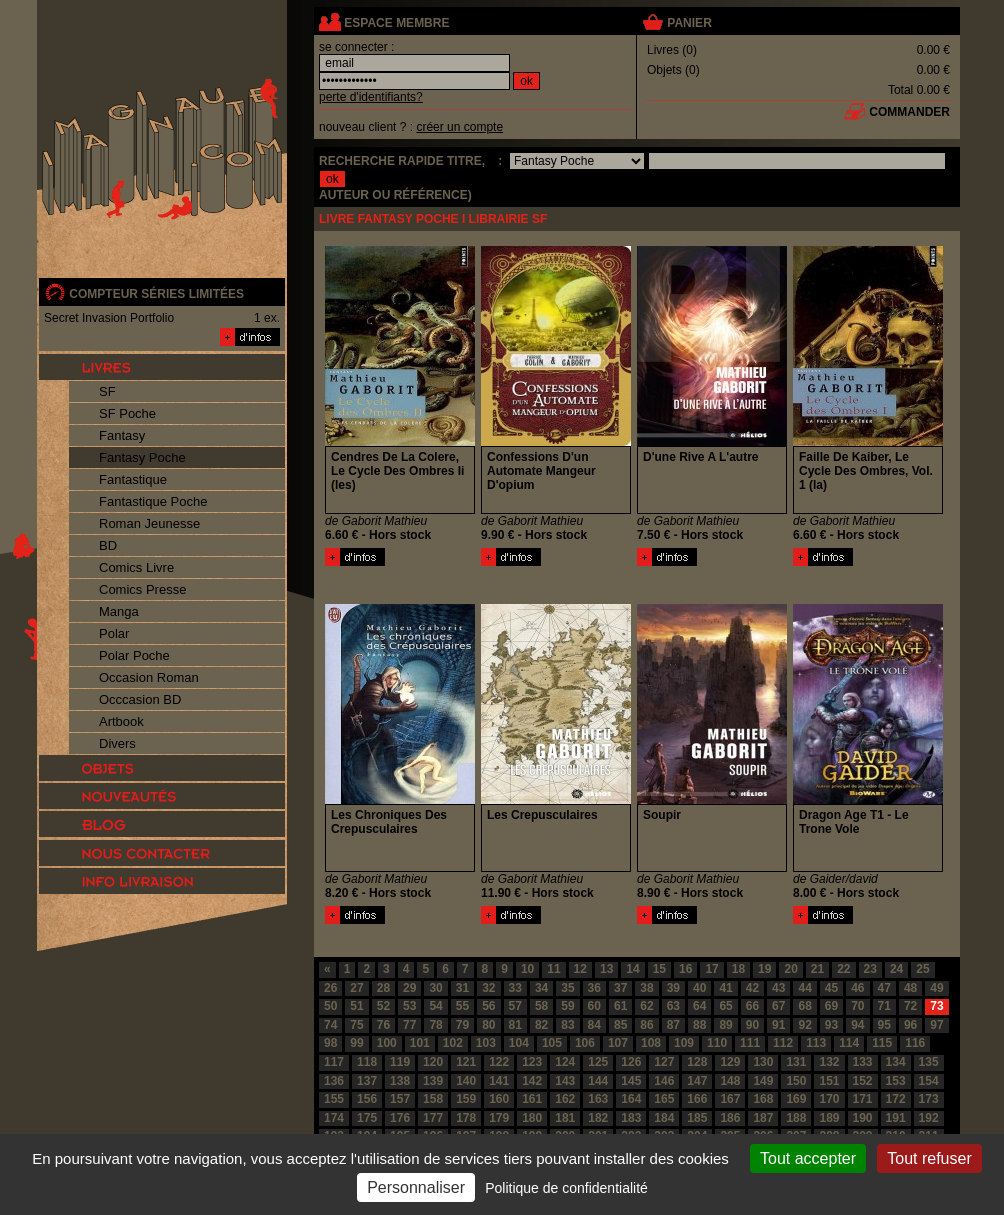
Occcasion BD (140, 699)
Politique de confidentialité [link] (566, 1188)
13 (606, 969)
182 (598, 1118)
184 (664, 1118)
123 (532, 1062)
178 (466, 1118)
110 (717, 1043)
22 (843, 969)
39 (673, 988)
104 (519, 1043)
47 (884, 988)
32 (488, 988)
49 (936, 988)
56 (488, 1006)
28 (383, 988)
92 (804, 1025)
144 (598, 1081)
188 (796, 1118)
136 (334, 1081)
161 (532, 1099)
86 (646, 1025)
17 (711, 969)
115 (882, 1043)
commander (909, 112)
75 (356, 1025)
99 (356, 1043)
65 (725, 1006)
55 (462, 1006)
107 (618, 1043)
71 (884, 1006)
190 (863, 1118)
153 (896, 1081)
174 (334, 1118)
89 (725, 1025)
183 (631, 1118)
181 (565, 1118)
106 (585, 1043)
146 (664, 1081)
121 (466, 1062)
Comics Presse (142, 589)
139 (433, 1081)
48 (910, 988)
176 (400, 1118)
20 (790, 969)
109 (684, 1043)
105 (552, 1043)
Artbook (121, 721)
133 (863, 1062)
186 (730, 1118)
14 (632, 969)
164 (631, 1099)
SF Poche (127, 413)
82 (541, 1025)
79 (462, 1025)
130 (763, 1062)
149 (763, 1081)
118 (367, 1062)
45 (831, 988)
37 (620, 988)
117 (334, 1062)
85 (620, 1025)
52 (383, 1006)
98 (330, 1043)
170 (829, 1099)
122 (499, 1062)
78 (435, 1025)
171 (863, 1099)
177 (433, 1118)
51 (356, 1006)
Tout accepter (808, 1158)
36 (594, 988)
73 (936, 1006)
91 (778, 1025)
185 (697, 1118)
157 (400, 1099)
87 (673, 1025)
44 (804, 988)
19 (764, 969)
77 (409, 1025)
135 (929, 1062)
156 (367, 1099)
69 (831, 1006)
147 (697, 1081)
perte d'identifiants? (371, 97)
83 (567, 1025)
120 (433, 1062)
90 (752, 1025)
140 (466, 1081)
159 (466, 1099)
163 (598, 1099)
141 (499, 1081)
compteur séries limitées (156, 294)
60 (594, 1006)
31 (462, 988)
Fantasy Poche (142, 457)
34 (541, 988)
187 (763, 1118)
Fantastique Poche (153, 501)
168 (763, 1099)
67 (778, 1006)
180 (532, 1118)
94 (857, 1025)
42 (752, 988)
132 (829, 1062)
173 (929, 1099)
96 (910, 1025)
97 (936, 1025)
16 (685, 969)
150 (796, 1081)
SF (107, 391)
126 (631, 1062)
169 (796, 1099)
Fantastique (133, 479)
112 (783, 1043)
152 (863, 1081)
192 (929, 1118)
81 (515, 1025)
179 (499, 1118)
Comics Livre (136, 567)
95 (884, 1025)
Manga (119, 611)
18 (738, 969)
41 (725, 988)
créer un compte (459, 127)
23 (870, 969)
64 (699, 1006)
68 (804, 1006)
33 (515, 988)
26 (330, 988)
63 (673, 1006)
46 (857, 988)
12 (580, 969)
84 (594, 1025)
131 (796, 1062)
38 (646, 988)
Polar (114, 633)
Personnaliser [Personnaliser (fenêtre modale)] (416, 1187)
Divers (117, 743)
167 (730, 1099)
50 (330, 1006)
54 (435, 1006)
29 (409, 988)
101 (420, 1043)
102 (453, 1043)
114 (849, 1043)
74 (330, 1025)
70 (857, 1006)
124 (565, 1062)
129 (730, 1062)
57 (515, 1006)
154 (929, 1081)
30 (435, 988)
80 (488, 1025)
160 (499, 1099)
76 (383, 1025)
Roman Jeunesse (149, 523)
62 (646, 1006)
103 (486, 1043)
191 (896, 1118)
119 (400, 1062)
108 (651, 1043)
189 (829, 1118)
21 (817, 969)
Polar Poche (134, 655)
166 (697, 1099)
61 (620, 1006)
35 (567, 988)
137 (367, 1081)
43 (778, 988)
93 (831, 1025)
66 (752, 1006)
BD (108, 545)
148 (730, 1081)
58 (541, 1006)
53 (409, 1006)
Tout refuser (929, 1158)
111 (750, 1043)
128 (697, 1062)
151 (829, 1081)
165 (664, 1099)
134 (896, 1062)
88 (699, 1025)
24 (896, 969)
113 (816, 1043)
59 (567, 1006)
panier (689, 23)
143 (565, 1081)
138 (400, 1081)
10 (527, 969)
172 (896, 1099)
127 (664, 1062)
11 (553, 969)
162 (565, 1099)
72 (910, 1006)
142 (532, 1081)
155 (334, 1099)
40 (699, 988)
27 (356, 988)
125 (598, 1062)
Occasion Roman (149, 677)
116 (915, 1043)
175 (367, 1118)
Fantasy (122, 435)
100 (387, 1043)
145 (631, 1081)
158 (433, 1099)
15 (659, 969)
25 (922, 969)
